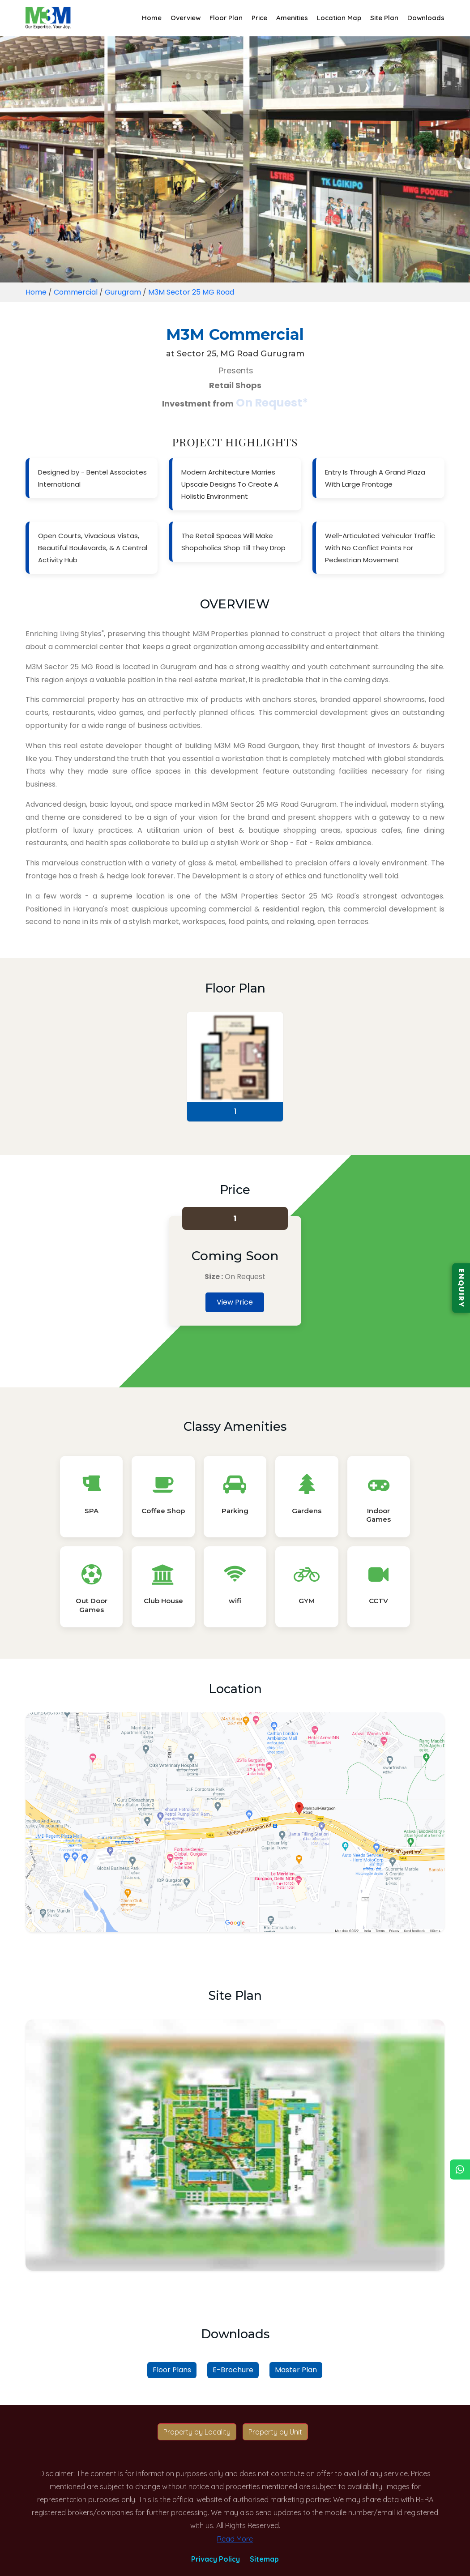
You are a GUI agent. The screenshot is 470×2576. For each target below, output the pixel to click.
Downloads (425, 17)
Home (152, 17)
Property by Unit (275, 2431)
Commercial (76, 292)
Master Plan (296, 2370)
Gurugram (123, 292)
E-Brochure (233, 2370)
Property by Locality (197, 2431)
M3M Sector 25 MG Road (191, 292)
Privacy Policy (215, 2559)
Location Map (339, 17)
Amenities (292, 17)
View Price (235, 1302)
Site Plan (384, 17)
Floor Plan (226, 17)
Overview (186, 17)
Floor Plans (172, 2370)
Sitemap (264, 2559)
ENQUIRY (461, 1288)
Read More (235, 2538)
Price (259, 17)
